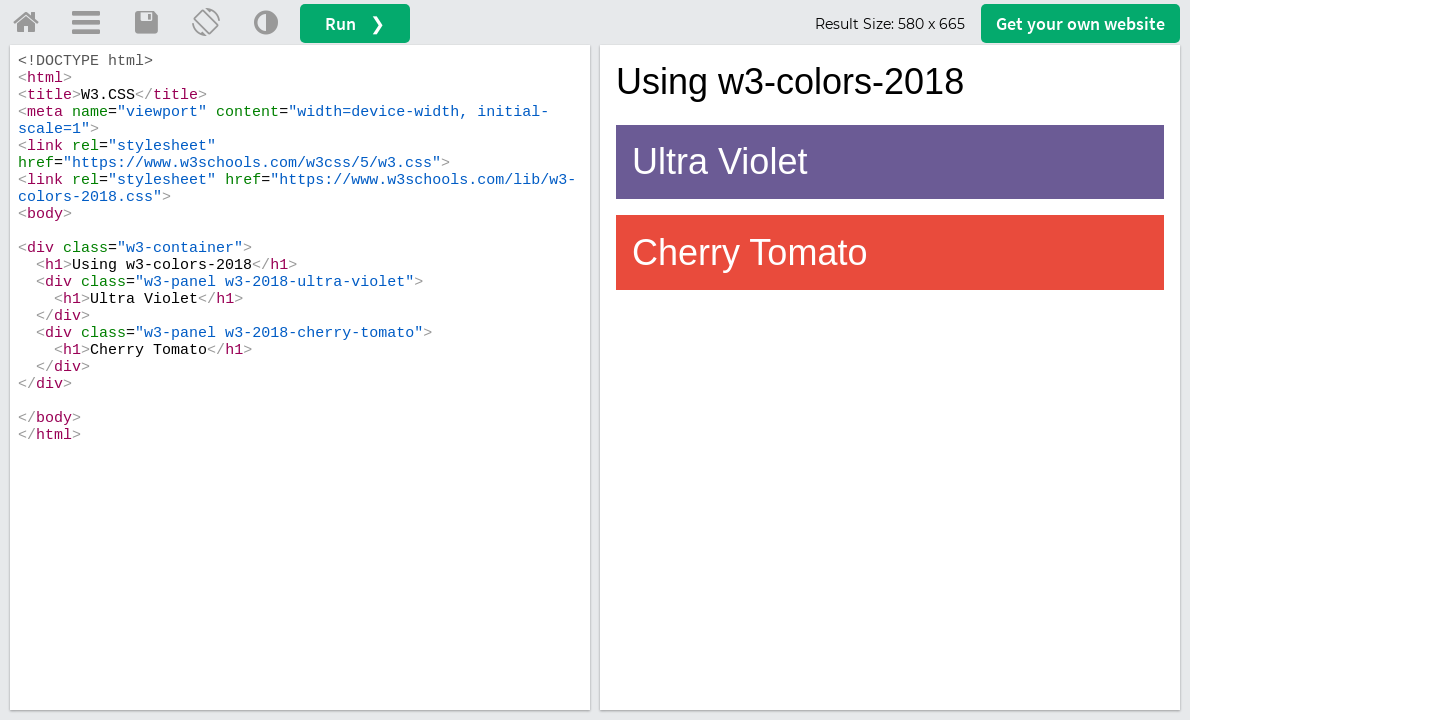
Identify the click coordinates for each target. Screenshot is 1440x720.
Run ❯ (355, 23)
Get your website (1080, 23)
